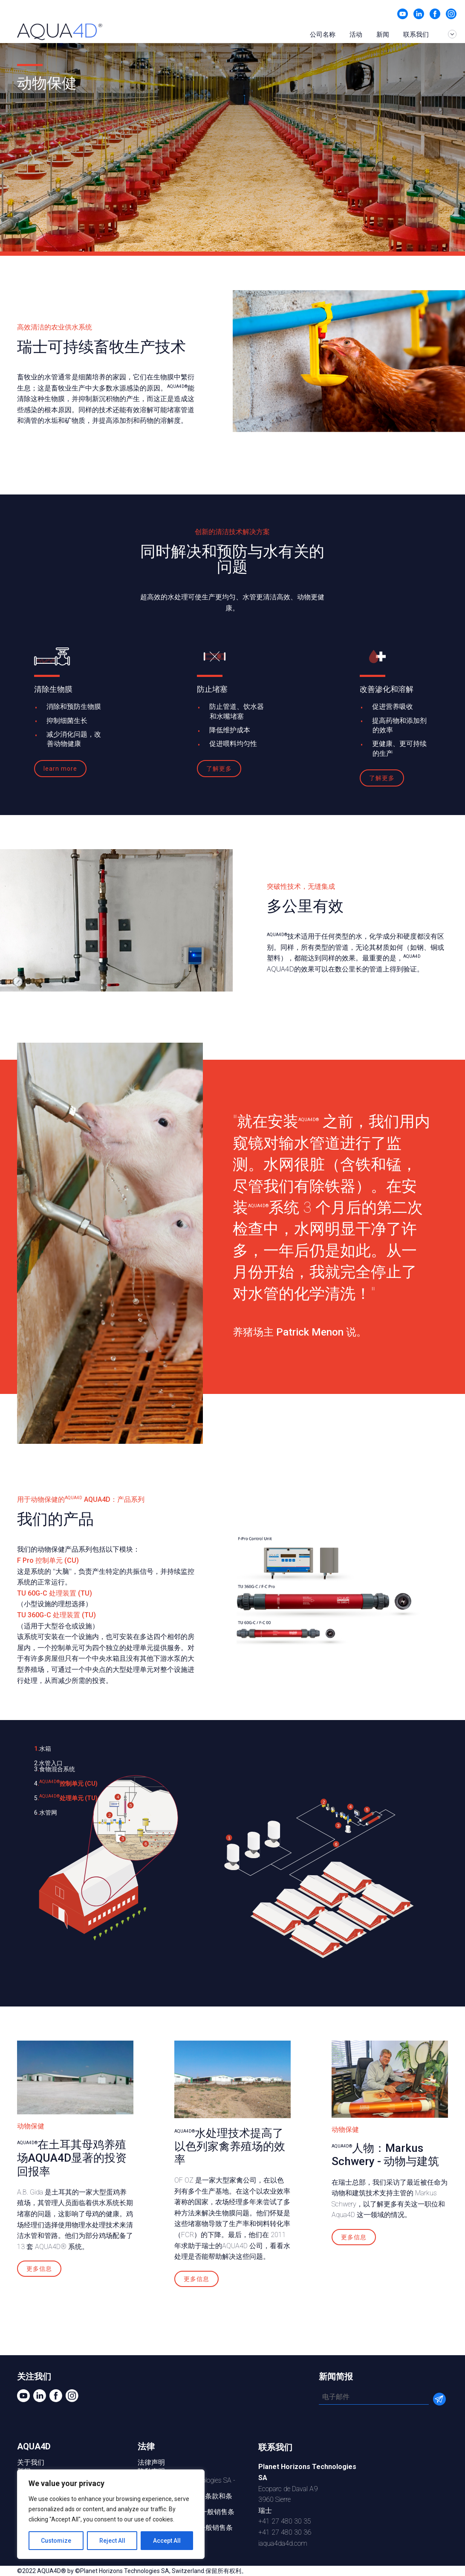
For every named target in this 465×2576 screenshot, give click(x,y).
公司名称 (322, 34)
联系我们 (416, 34)
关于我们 (30, 2462)
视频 (402, 14)
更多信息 (39, 2268)
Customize (56, 2540)
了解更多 (219, 768)
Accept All (167, 2540)
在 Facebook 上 (435, 14)
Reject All (112, 2540)
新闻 (382, 34)
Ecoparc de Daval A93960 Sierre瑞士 (307, 2488)
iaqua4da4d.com (282, 2543)
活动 (355, 34)
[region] (111, 2514)
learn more (60, 768)
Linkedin (418, 14)
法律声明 (151, 2462)
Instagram (451, 14)
